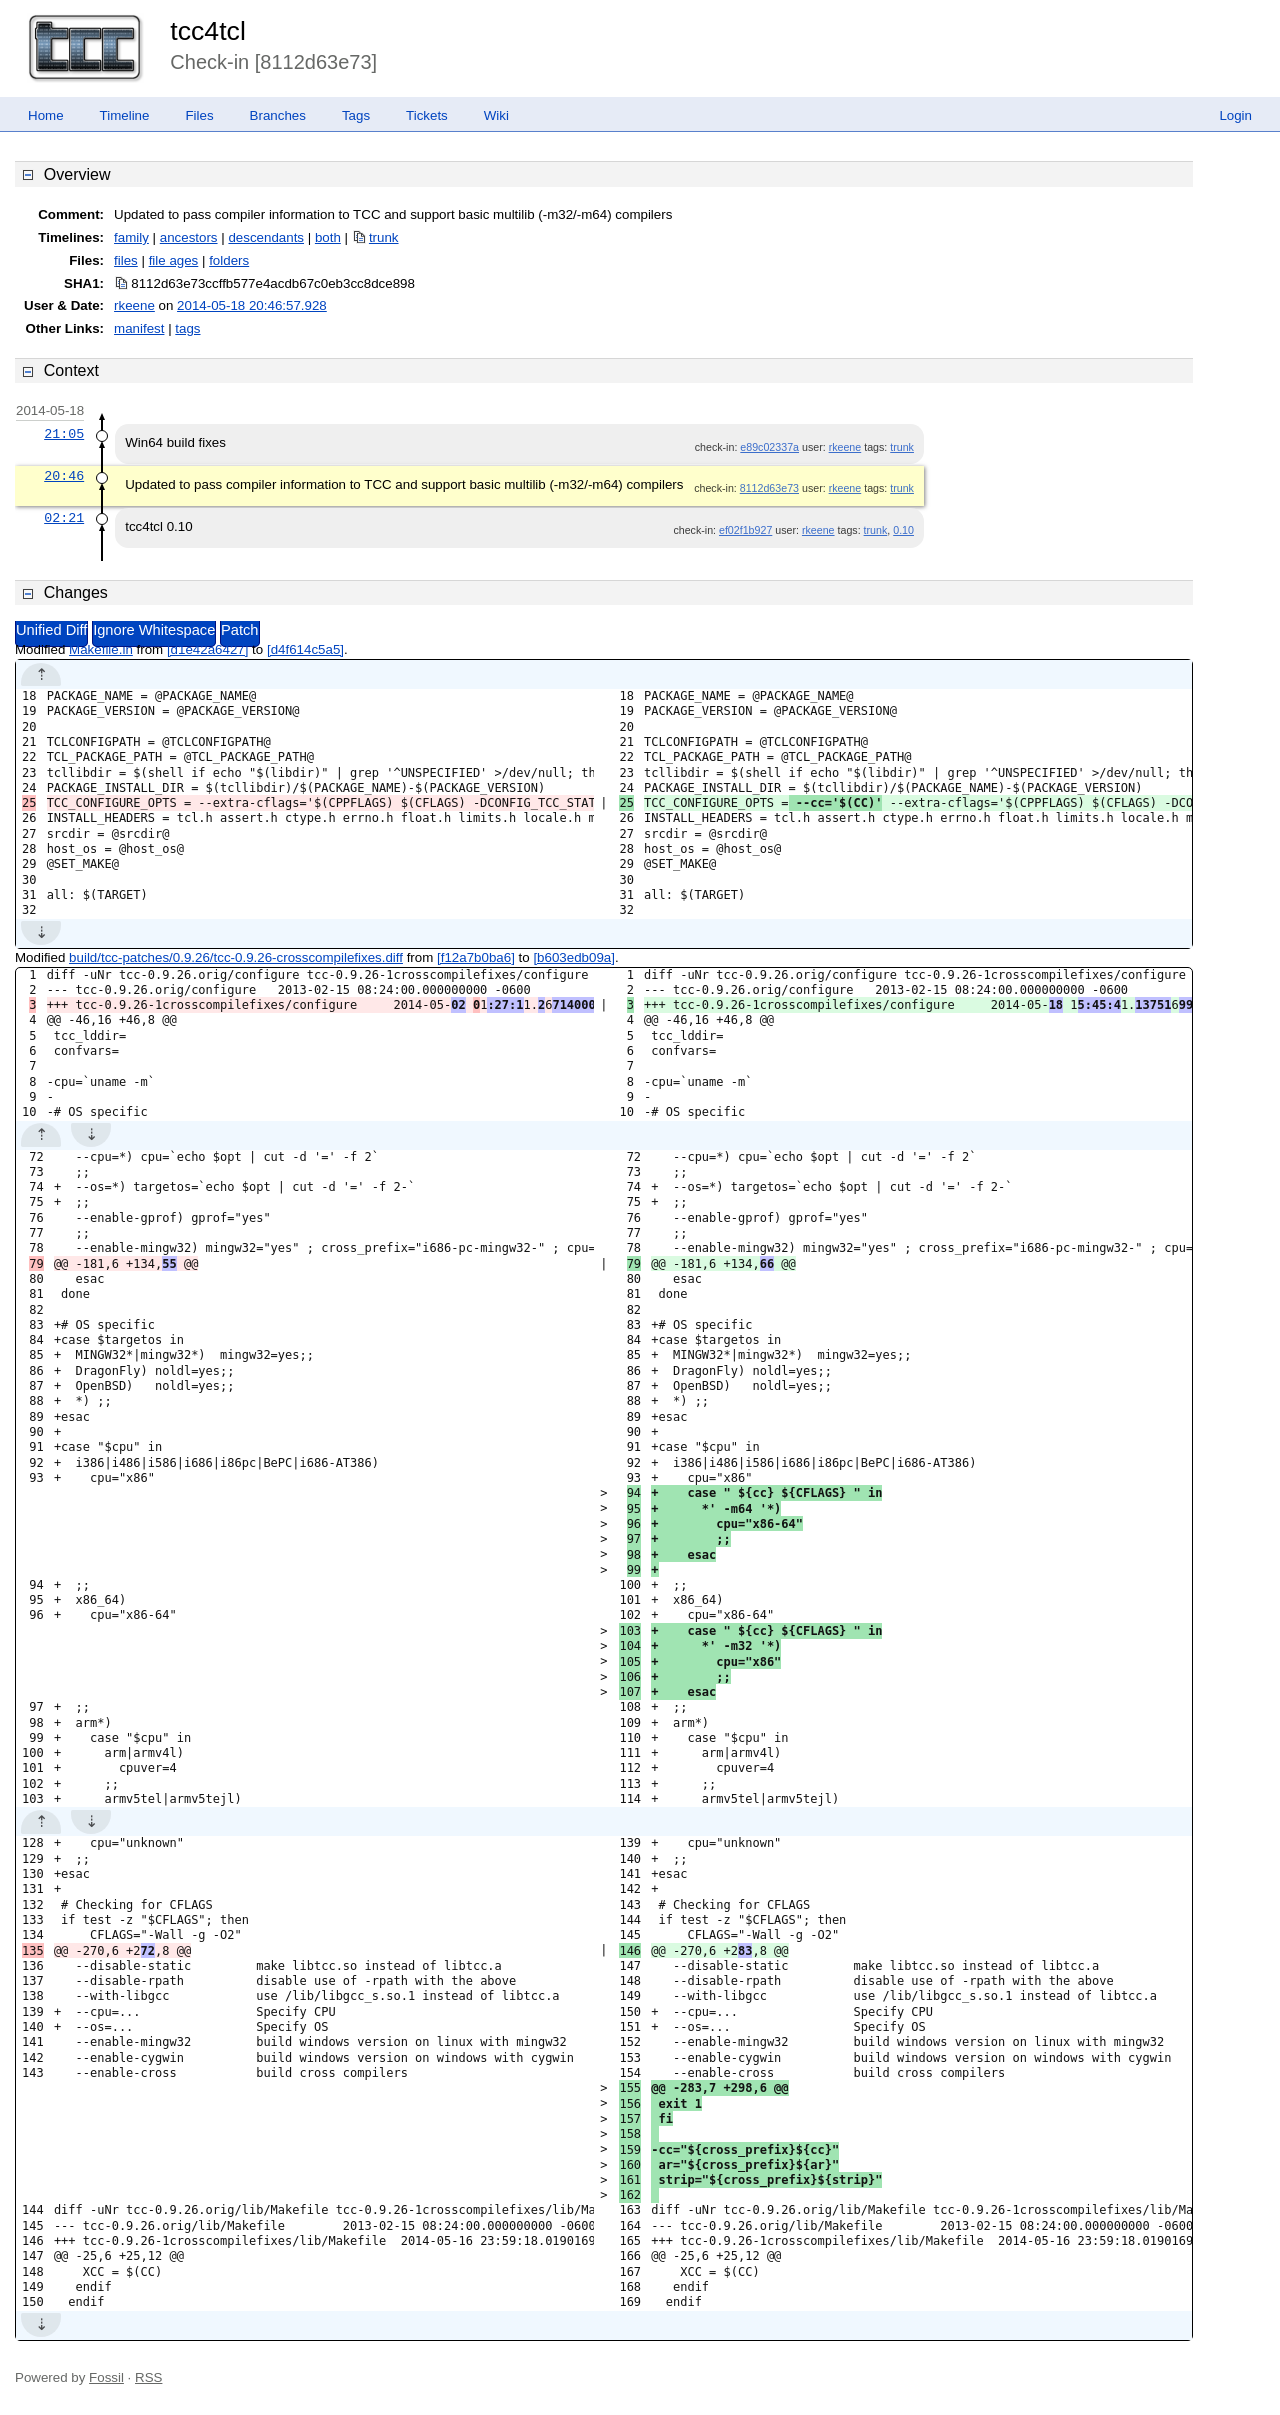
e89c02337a (769, 447)
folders (229, 260)
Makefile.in (101, 649)
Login (1235, 115)
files (126, 260)
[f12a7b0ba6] (476, 957)
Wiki (496, 115)
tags (187, 328)
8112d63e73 (769, 488)
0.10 (903, 530)
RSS (148, 2377)
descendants (266, 237)
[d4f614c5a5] (305, 649)
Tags (356, 115)
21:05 (64, 434)
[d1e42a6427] (208, 649)
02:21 (64, 518)
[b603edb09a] (574, 957)
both (328, 237)
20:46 (64, 476)
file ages (174, 260)
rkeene (134, 305)
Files (199, 115)
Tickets (427, 115)
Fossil (106, 2377)
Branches (278, 115)
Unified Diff (51, 630)
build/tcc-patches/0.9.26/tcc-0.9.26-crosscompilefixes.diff (236, 957)
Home (46, 115)
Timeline (125, 115)
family (131, 237)
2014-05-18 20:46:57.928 (252, 305)
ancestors (189, 237)
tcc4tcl (208, 31)
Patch (239, 630)
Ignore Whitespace (154, 630)
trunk (384, 237)
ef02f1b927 (745, 530)
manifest (139, 328)
